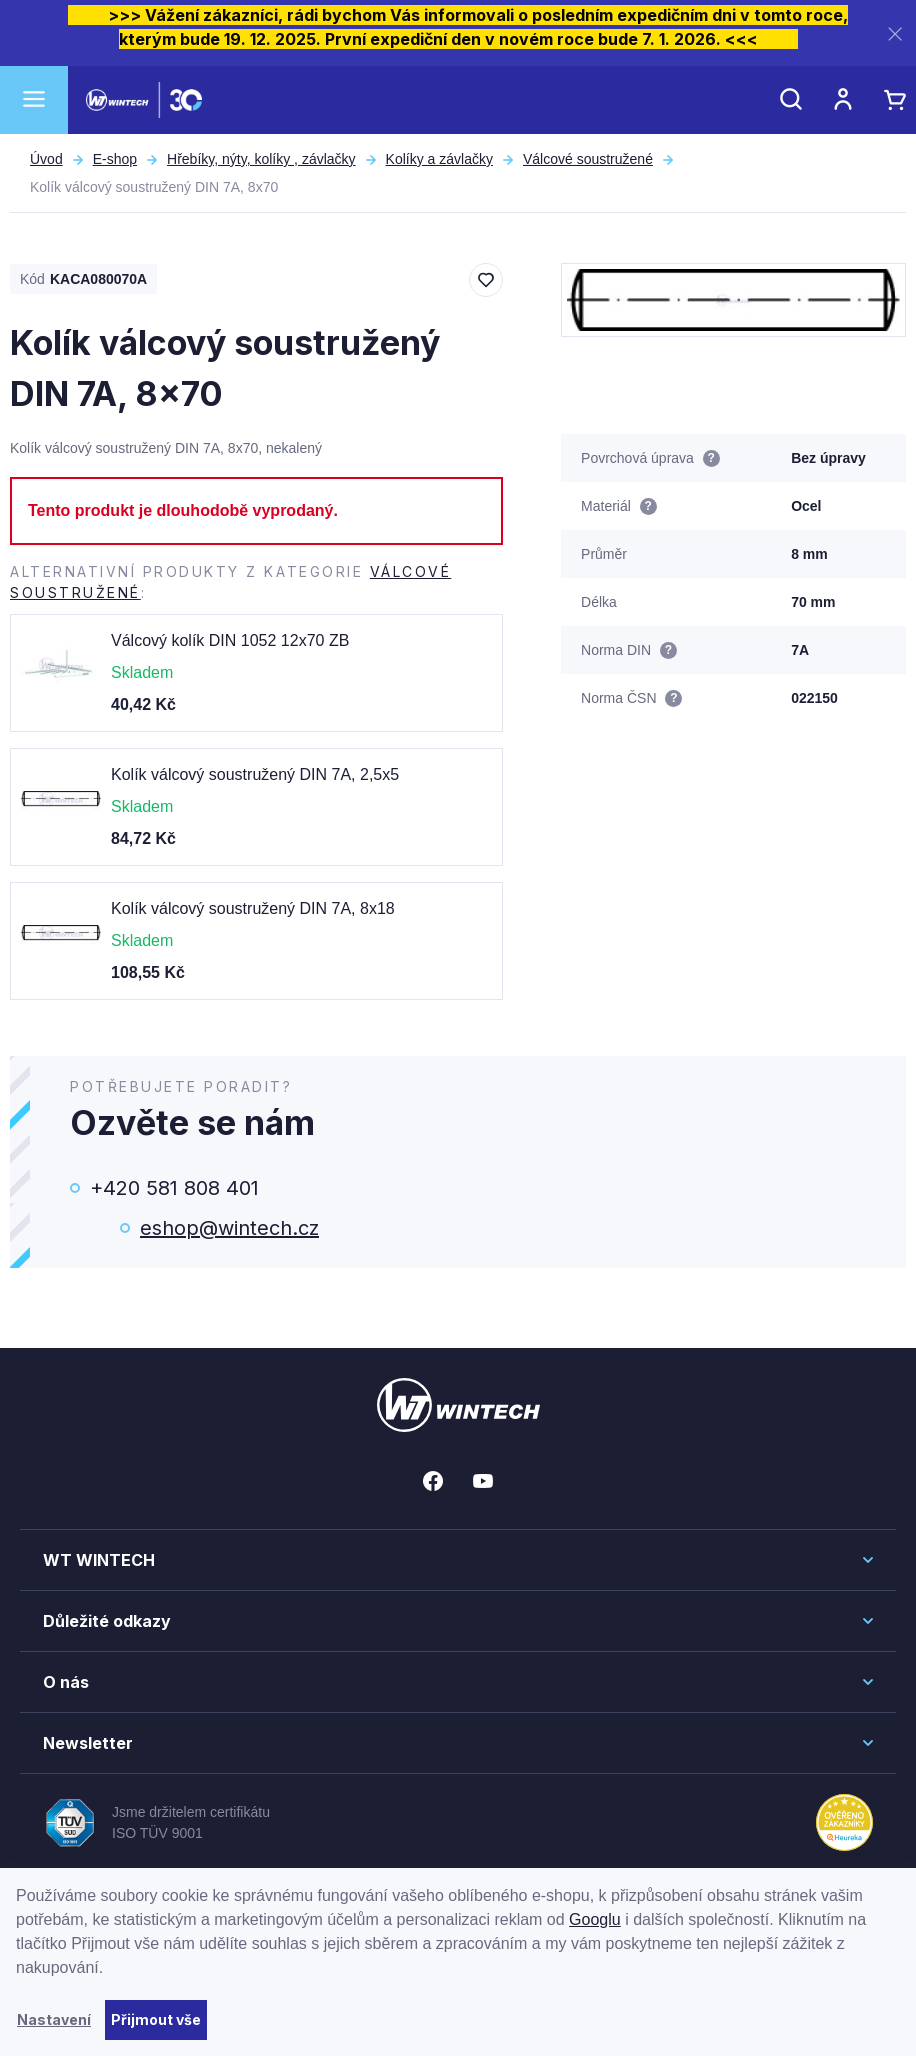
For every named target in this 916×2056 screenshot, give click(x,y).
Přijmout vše (156, 2019)
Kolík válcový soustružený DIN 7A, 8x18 (253, 908)
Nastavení (54, 2019)
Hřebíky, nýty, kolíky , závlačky (261, 159)
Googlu (595, 1919)
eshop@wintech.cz (229, 1228)
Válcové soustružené (588, 159)
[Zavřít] (895, 33)
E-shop (115, 159)
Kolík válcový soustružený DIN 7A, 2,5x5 (255, 774)
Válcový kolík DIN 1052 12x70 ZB (230, 640)
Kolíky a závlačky (439, 159)
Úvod (46, 159)
